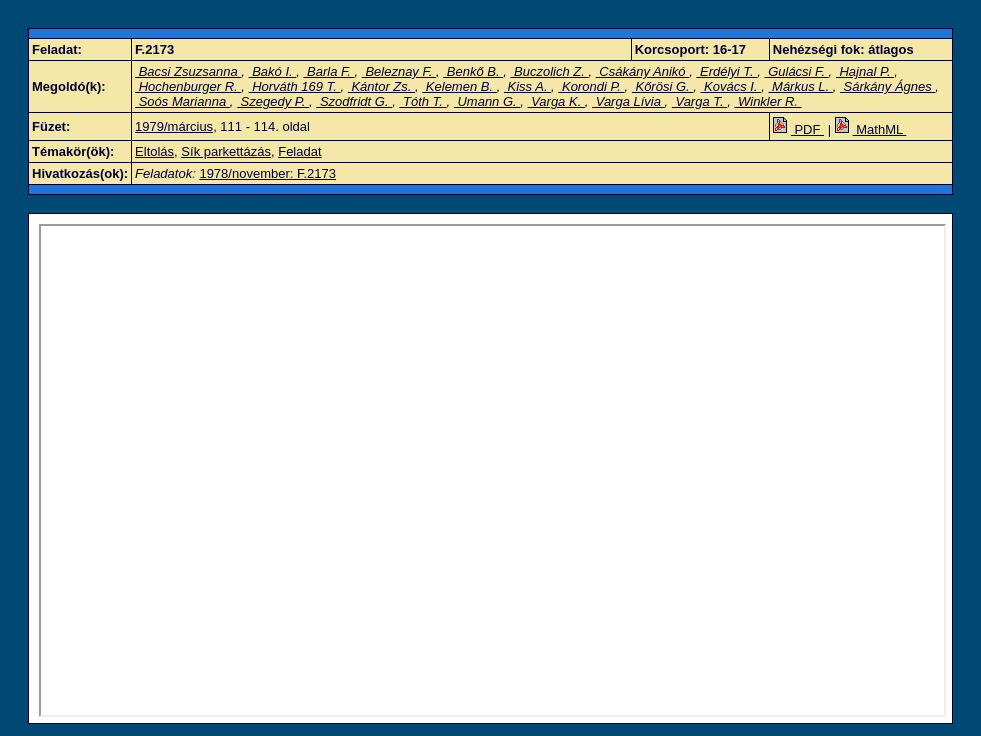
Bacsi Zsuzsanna (188, 71)
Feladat (299, 151)
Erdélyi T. (726, 71)
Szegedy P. (273, 101)
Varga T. (699, 101)
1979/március (174, 126)
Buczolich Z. (549, 71)
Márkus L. (800, 86)
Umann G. (487, 101)
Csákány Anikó (642, 71)
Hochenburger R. (188, 86)
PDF (798, 129)
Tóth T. (422, 101)
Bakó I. (273, 71)
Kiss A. (527, 86)
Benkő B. (473, 71)
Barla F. (328, 71)
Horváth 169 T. (295, 86)
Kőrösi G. (662, 86)
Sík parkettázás (226, 151)
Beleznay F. (399, 71)
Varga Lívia (628, 101)
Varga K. (556, 101)
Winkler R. (767, 101)
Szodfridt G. (354, 101)
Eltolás (154, 151)
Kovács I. (731, 86)
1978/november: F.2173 (267, 173)
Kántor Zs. (381, 86)
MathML (871, 129)
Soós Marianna (182, 101)
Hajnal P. (865, 71)
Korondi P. (591, 86)
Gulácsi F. (797, 71)
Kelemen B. (459, 86)
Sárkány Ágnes (887, 86)
